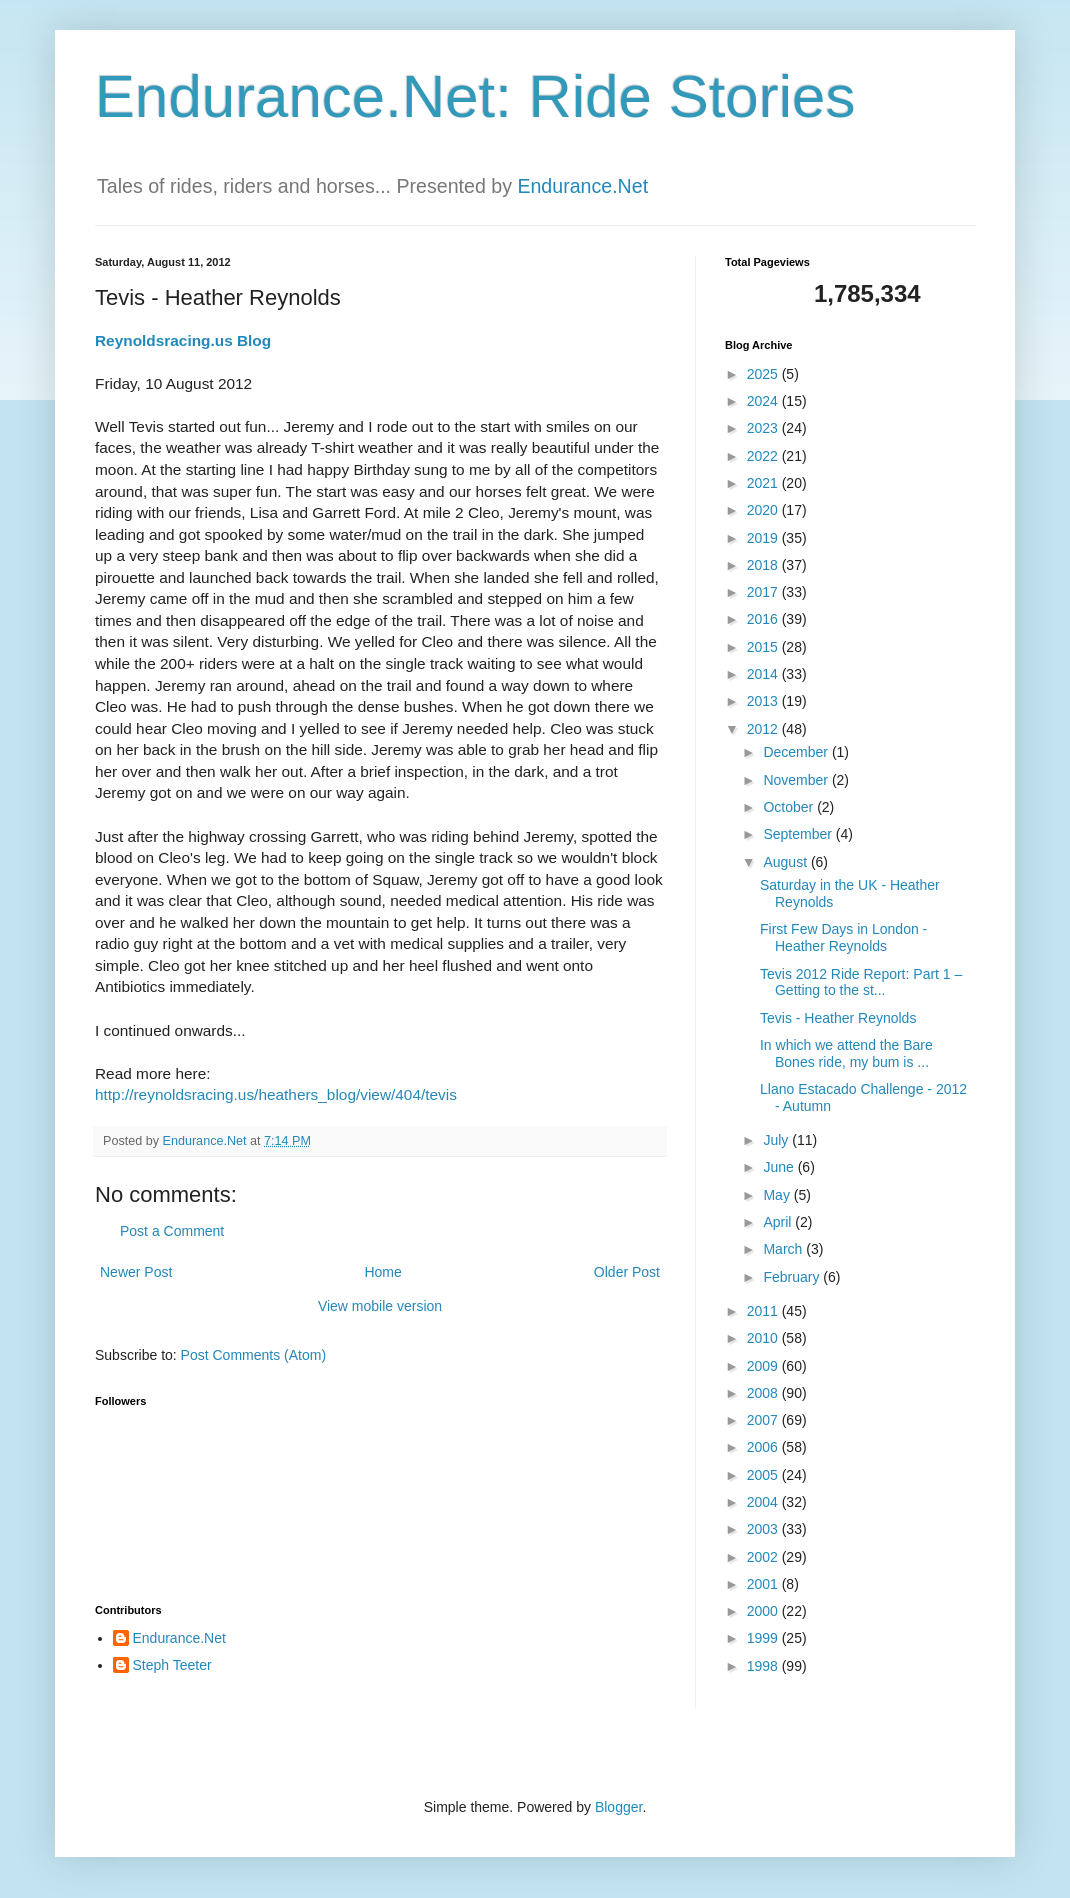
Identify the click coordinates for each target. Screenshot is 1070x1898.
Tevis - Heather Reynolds (838, 1018)
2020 (764, 510)
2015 (764, 647)
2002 (764, 1557)
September (799, 834)
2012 (764, 729)
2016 (764, 619)
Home (382, 1272)
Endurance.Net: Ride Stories (475, 96)
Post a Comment (172, 1231)
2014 (764, 674)
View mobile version (380, 1306)
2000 (764, 1611)
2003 (764, 1529)
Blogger (618, 1807)
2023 (764, 428)
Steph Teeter (172, 1665)
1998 (764, 1666)
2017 (764, 592)
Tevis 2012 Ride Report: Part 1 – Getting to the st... (861, 982)
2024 (764, 401)
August (786, 862)
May (778, 1195)
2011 (764, 1311)
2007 (764, 1420)
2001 (764, 1584)
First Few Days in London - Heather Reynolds (843, 937)
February (793, 1277)
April (779, 1222)
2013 (764, 701)
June (780, 1167)
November (797, 780)
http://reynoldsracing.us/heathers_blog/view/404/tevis (276, 1094)
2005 (764, 1475)
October (790, 807)
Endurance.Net (582, 186)
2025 (764, 374)
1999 (764, 1638)
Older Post (627, 1272)
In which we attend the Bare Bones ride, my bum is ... (846, 1053)
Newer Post (136, 1272)
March (784, 1249)
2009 (764, 1366)
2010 (764, 1338)
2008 (764, 1393)
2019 (764, 538)
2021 (764, 483)
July (777, 1140)
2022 (764, 456)
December (797, 752)
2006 (764, 1447)
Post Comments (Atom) (253, 1355)
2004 (764, 1502)
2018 (764, 565)
